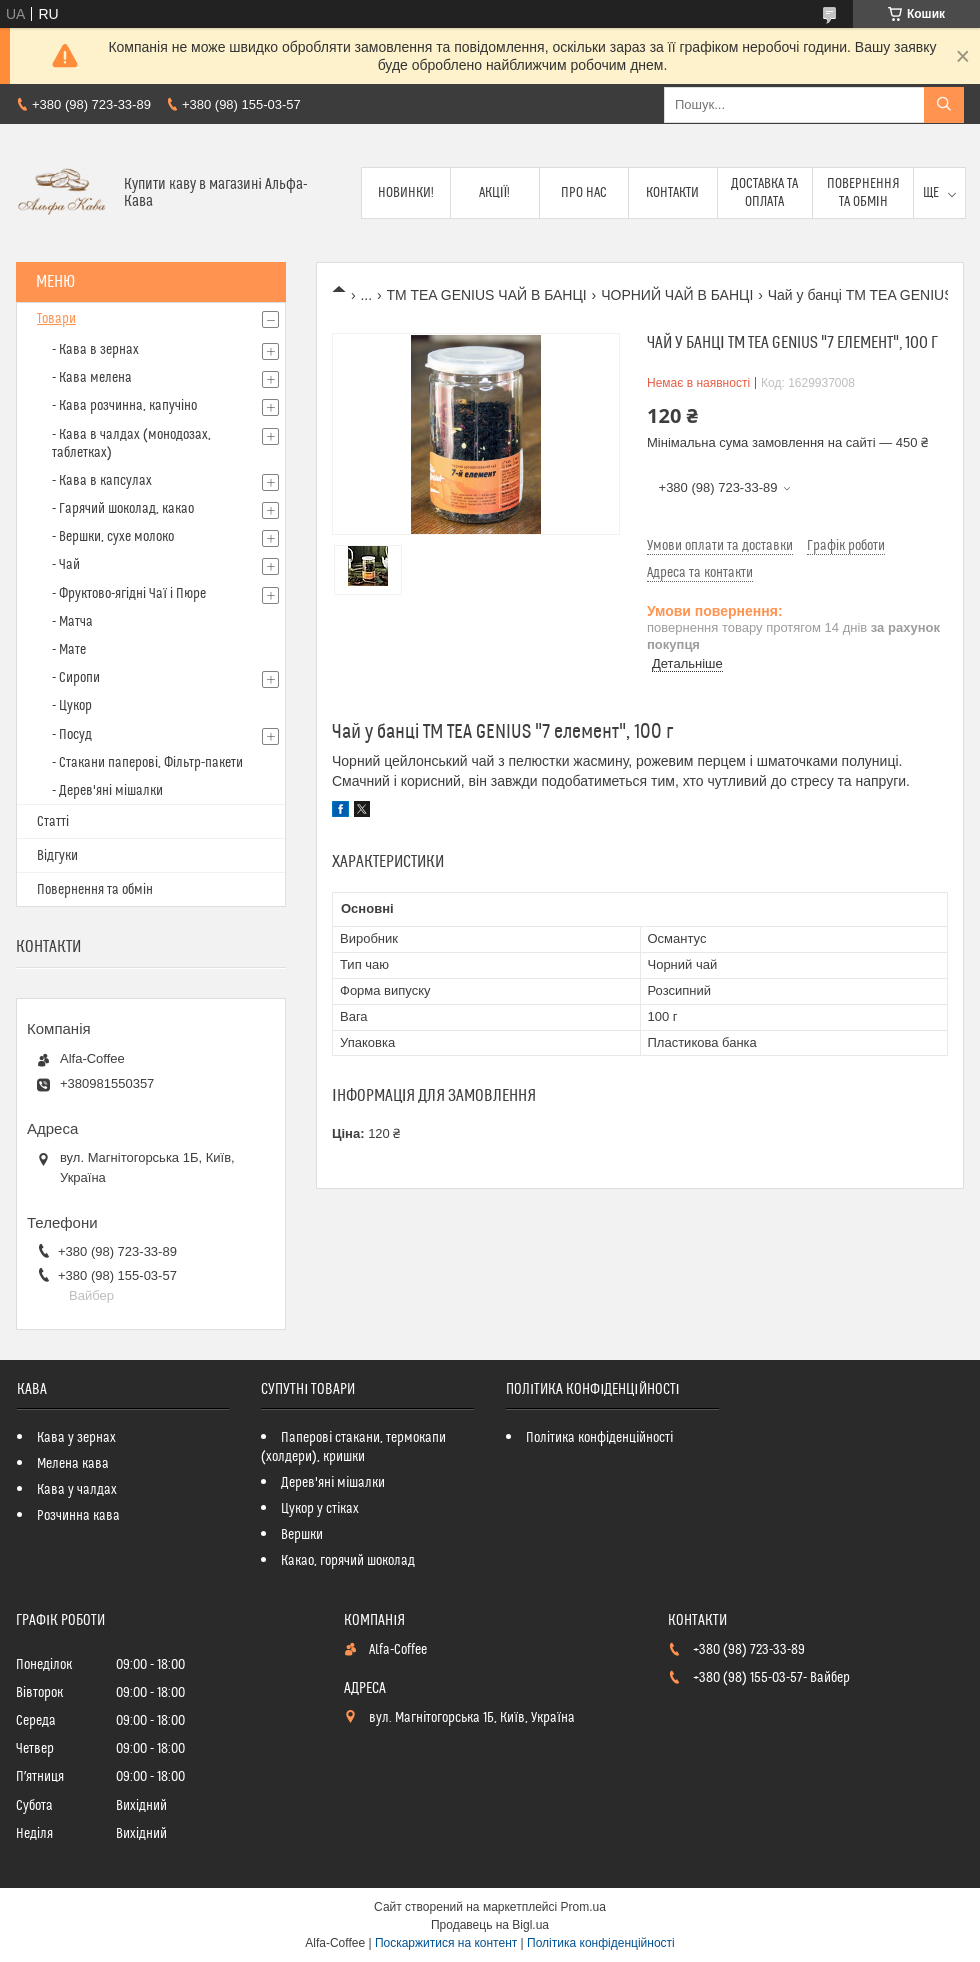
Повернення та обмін (863, 193)
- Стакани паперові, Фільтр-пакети (147, 763)
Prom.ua (583, 1907)
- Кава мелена (92, 378)
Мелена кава (73, 1464)
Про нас (584, 193)
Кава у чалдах (77, 1490)
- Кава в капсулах (102, 481)
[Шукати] (944, 105)
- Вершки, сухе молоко (113, 537)
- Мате (69, 650)
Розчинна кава (78, 1516)
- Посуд (72, 735)
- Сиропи (76, 678)
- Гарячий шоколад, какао (123, 509)
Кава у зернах (76, 1438)
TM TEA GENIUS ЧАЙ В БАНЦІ (487, 295)
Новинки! (406, 193)
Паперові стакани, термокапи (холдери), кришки (353, 1447)
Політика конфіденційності (599, 1438)
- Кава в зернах (95, 350)
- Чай (66, 565)
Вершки (302, 1535)
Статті (53, 822)
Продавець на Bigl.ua (490, 1925)
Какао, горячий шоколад (348, 1561)
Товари (56, 319)
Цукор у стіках (320, 1509)
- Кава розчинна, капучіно (124, 406)
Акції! (495, 193)
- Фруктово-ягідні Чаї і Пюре (129, 594)
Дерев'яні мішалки (333, 1483)
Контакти (672, 193)
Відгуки (57, 856)
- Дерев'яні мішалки (107, 791)
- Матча (72, 622)
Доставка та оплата (764, 193)
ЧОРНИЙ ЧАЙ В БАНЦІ (677, 295)
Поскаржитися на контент (446, 1943)
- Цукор (72, 706)
